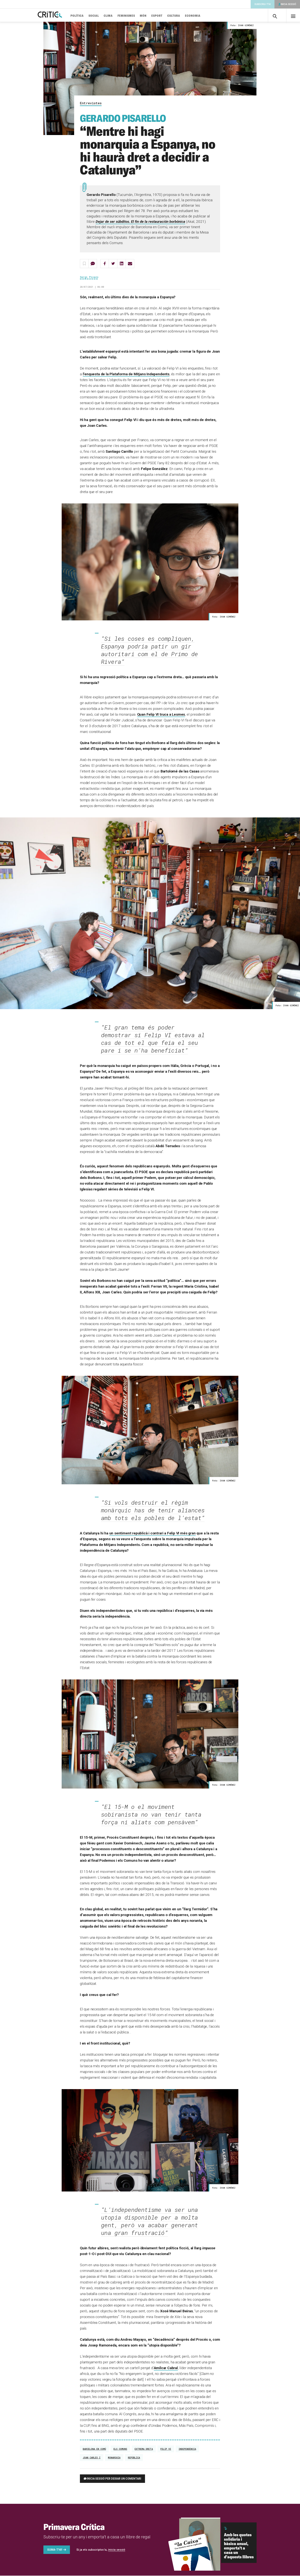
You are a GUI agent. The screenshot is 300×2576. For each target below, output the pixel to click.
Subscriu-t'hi (262, 4)
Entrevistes (91, 105)
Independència (187, 2450)
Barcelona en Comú (94, 2450)
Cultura (182, 15)
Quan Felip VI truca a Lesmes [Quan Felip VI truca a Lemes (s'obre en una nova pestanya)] (161, 716)
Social (102, 15)
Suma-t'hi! (54, 2551)
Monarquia (114, 2459)
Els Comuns (120, 2450)
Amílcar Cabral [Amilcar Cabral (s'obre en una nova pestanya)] (166, 2369)
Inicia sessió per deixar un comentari (114, 2480)
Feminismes (135, 15)
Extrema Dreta (144, 2450)
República (134, 2459)
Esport (165, 15)
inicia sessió (116, 2551)
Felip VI (165, 2450)
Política (86, 15)
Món (152, 15)
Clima (117, 15)
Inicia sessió (288, 4)
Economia (201, 15)
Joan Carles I (91, 2459)
